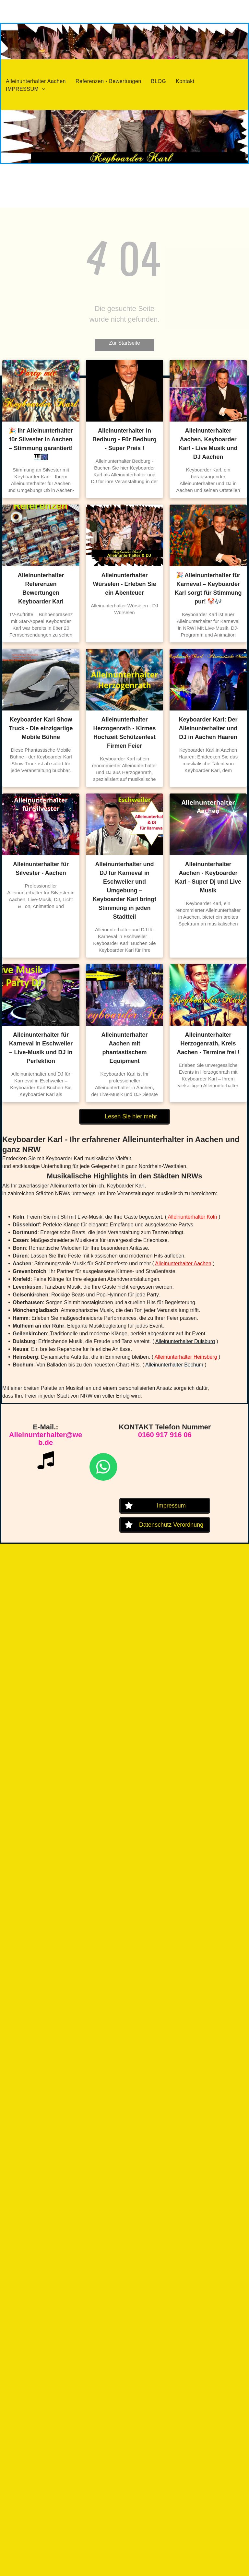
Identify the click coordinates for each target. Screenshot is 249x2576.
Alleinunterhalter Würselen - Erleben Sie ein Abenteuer (124, 584)
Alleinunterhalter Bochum (174, 1364)
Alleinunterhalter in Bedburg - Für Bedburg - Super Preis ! (124, 439)
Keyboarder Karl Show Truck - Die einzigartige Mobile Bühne (41, 728)
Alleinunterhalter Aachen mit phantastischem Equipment (124, 1048)
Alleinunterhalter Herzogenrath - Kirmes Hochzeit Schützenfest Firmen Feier (124, 732)
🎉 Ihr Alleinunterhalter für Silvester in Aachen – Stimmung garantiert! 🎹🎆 (41, 443)
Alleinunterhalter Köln (192, 1217)
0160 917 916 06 (165, 1435)
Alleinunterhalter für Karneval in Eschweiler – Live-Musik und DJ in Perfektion (41, 1048)
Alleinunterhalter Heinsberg (186, 1357)
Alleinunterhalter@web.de (45, 1439)
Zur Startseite (124, 343)
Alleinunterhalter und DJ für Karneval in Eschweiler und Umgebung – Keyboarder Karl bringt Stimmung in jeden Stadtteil (124, 890)
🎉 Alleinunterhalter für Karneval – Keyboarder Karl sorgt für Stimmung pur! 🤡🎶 (208, 588)
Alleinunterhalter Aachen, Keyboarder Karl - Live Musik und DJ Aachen (208, 443)
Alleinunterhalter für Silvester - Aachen (41, 868)
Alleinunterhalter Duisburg (185, 1341)
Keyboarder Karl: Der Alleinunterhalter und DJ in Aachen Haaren (208, 728)
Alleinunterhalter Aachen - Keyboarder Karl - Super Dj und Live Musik (208, 877)
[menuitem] (36, 81)
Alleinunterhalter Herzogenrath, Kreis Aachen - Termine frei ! (208, 1043)
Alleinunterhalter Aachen (183, 1263)
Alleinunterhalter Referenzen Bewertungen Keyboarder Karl (41, 588)
